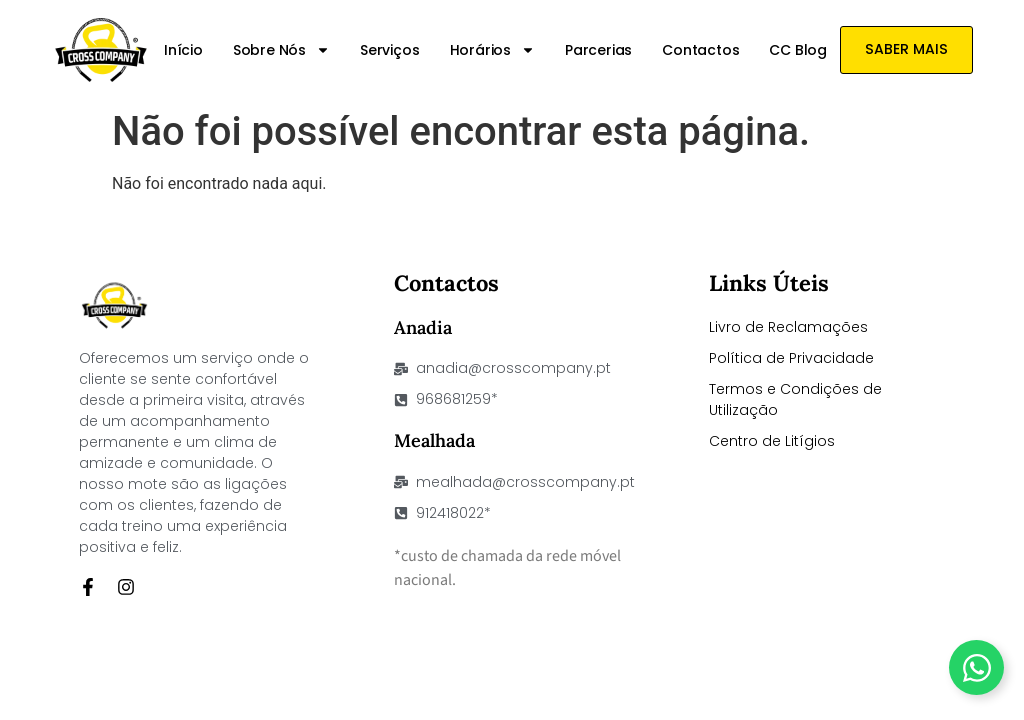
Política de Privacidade (791, 358)
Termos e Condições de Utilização (795, 399)
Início (184, 50)
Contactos (701, 50)
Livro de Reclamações (788, 327)
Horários (493, 50)
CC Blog (799, 50)
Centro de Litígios (772, 441)
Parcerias (599, 50)
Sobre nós (282, 50)
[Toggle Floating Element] (976, 667)
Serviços (390, 50)
